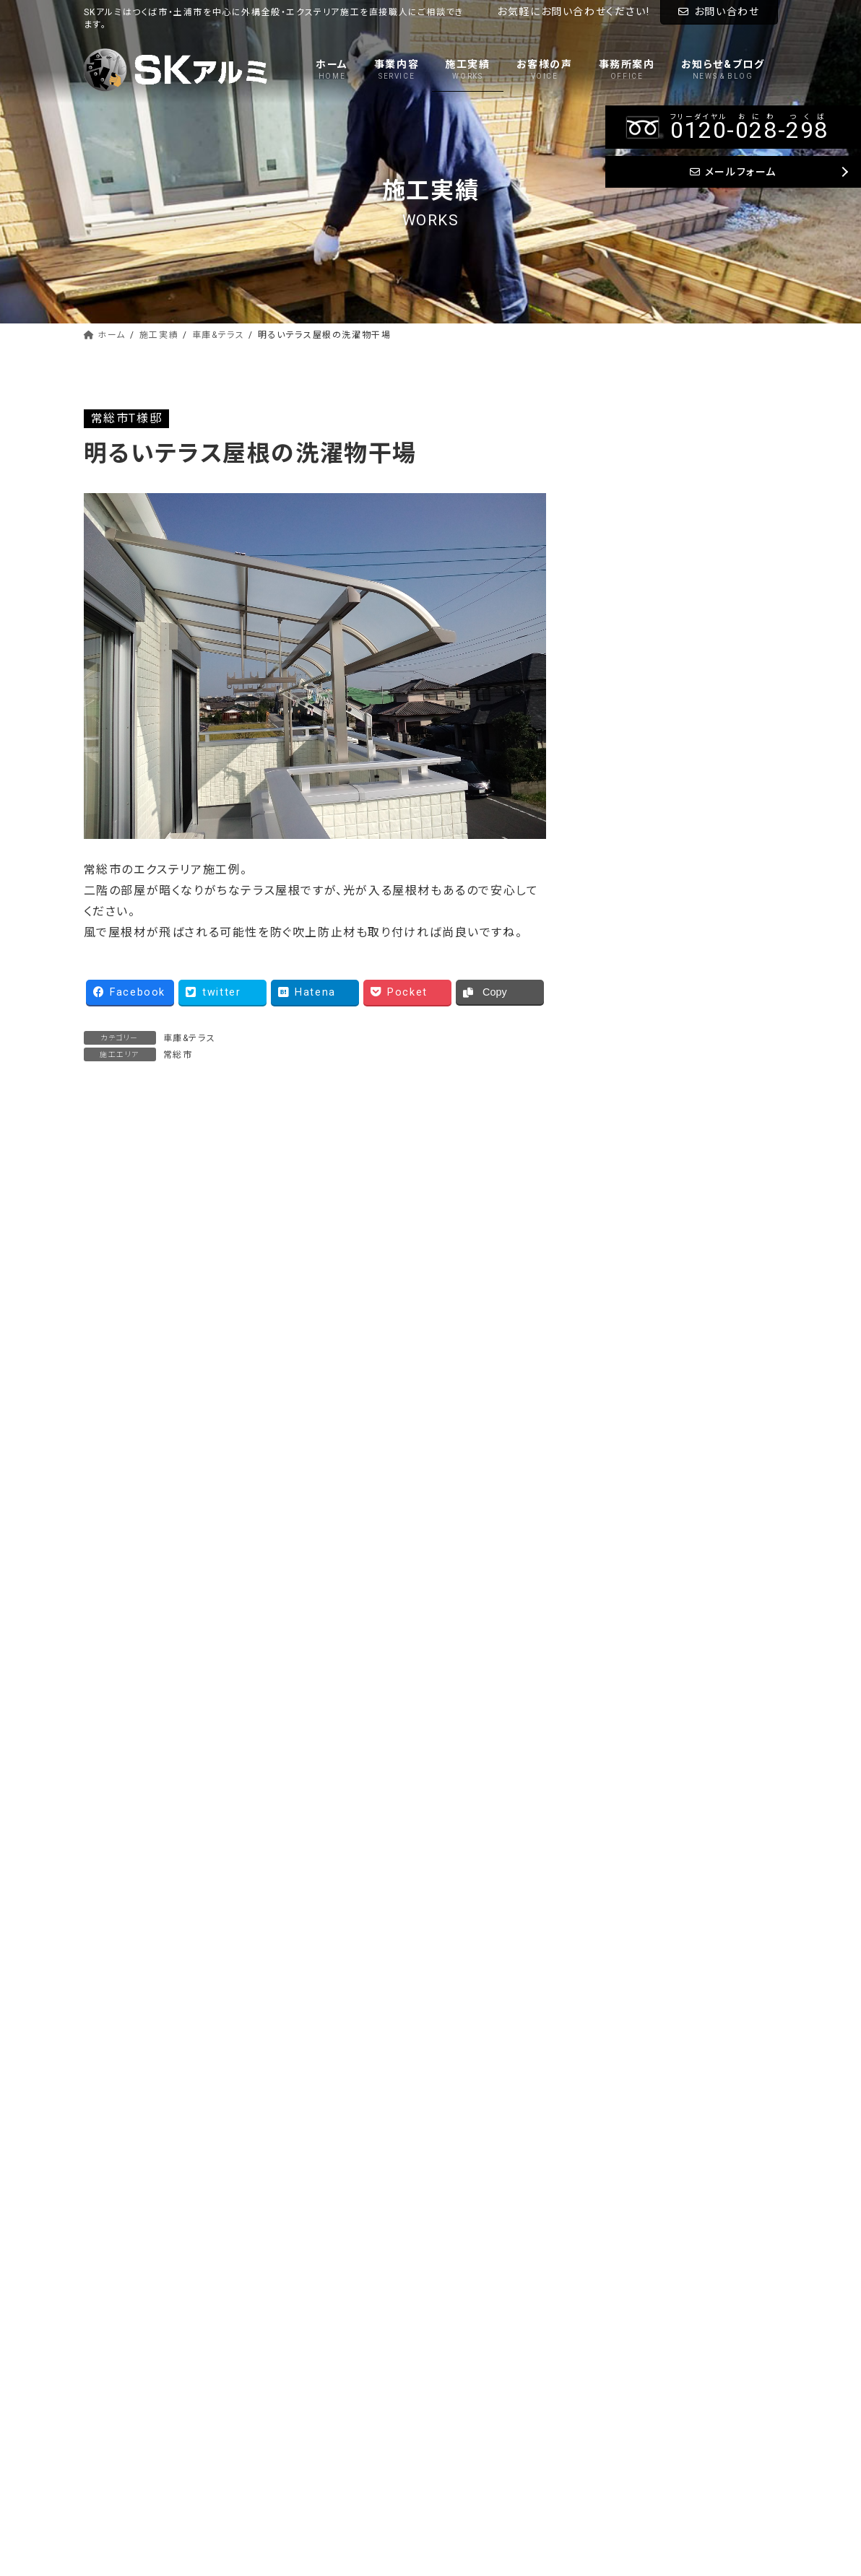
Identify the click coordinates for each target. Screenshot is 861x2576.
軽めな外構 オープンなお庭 (160, 1258)
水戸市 (618, 1082)
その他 (617, 1264)
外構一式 (623, 666)
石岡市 (618, 1142)
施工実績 (469, 2344)
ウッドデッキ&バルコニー (661, 483)
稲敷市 (618, 899)
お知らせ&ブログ (486, 2420)
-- (649, 2019)
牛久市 (618, 808)
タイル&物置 (631, 605)
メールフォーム (609, 2135)
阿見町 (618, 838)
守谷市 (618, 1021)
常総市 (178, 1055)
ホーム (464, 2294)
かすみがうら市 (638, 1112)
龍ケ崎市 (623, 991)
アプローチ (628, 545)
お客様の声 (474, 2369)
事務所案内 (474, 2395)
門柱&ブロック (636, 636)
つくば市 (621, 747)
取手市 (618, 960)
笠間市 (618, 1234)
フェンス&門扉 (635, 514)
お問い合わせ (718, 11)
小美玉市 (623, 1173)
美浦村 (618, 869)
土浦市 (618, 929)
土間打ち (622, 575)
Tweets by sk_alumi (651, 1485)
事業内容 (469, 2320)
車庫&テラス (189, 1038)
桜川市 (618, 1204)
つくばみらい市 (637, 777)
